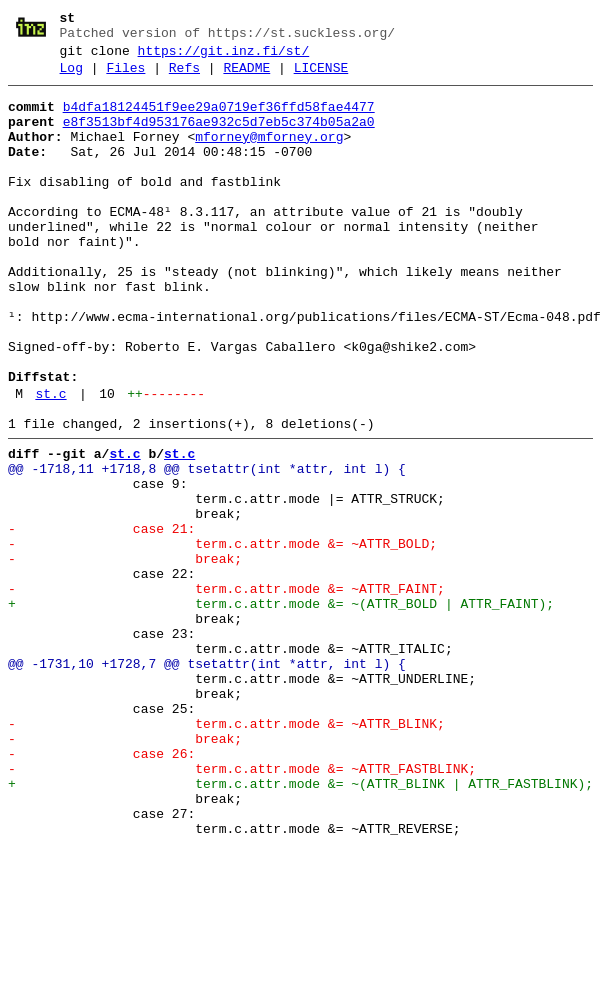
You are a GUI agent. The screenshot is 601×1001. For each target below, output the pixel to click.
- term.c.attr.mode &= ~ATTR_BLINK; (226, 853)
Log (71, 77)
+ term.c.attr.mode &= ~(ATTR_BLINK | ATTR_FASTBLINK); (300, 925)
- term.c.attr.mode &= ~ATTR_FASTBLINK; (242, 907)
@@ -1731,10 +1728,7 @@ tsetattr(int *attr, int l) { (207, 781)
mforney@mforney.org (269, 155)
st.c (50, 463)
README (246, 77)
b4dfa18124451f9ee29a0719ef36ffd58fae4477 (219, 119)
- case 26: (101, 889)
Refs (184, 77)
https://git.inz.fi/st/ (224, 57)
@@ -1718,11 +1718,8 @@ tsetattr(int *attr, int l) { (207, 547)
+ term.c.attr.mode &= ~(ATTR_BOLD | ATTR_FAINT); (281, 709)
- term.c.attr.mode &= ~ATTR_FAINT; (226, 691)
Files (125, 77)
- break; (125, 655)
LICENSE (321, 77)
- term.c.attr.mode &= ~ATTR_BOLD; (222, 637)
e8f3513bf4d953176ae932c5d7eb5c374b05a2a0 (219, 137)
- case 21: (101, 619)
